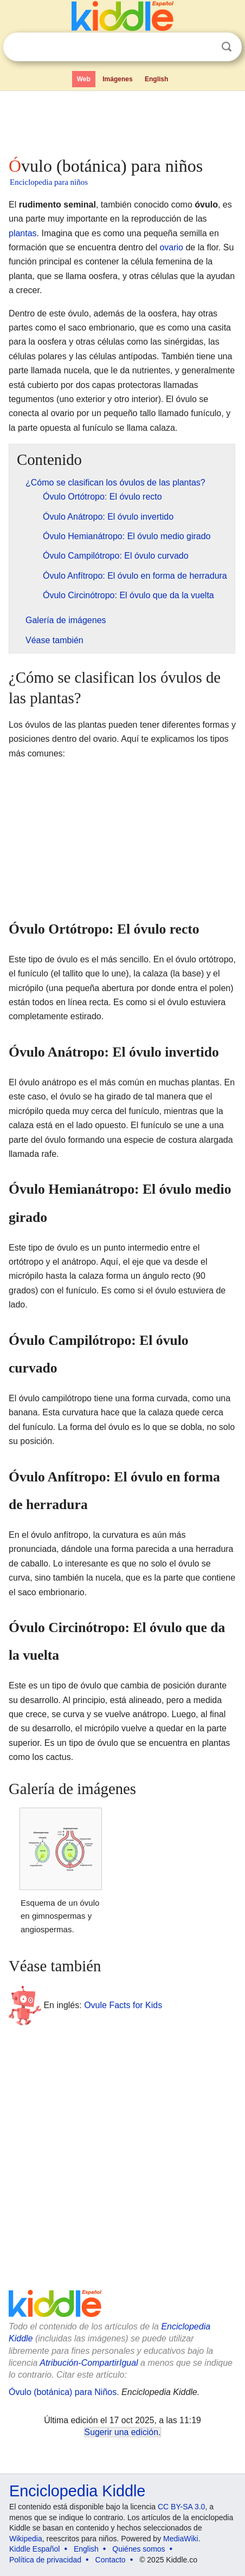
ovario (171, 247)
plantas (23, 233)
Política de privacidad (45, 2559)
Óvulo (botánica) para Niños (63, 2392)
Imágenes (117, 79)
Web (84, 79)
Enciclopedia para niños (49, 182)
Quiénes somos (138, 2549)
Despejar (204, 47)
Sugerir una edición (121, 2432)
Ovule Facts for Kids (123, 2005)
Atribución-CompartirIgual (89, 2362)
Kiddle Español (34, 2549)
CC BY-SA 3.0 (181, 2506)
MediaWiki (180, 2538)
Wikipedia (25, 2538)
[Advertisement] (122, 121)
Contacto (110, 2559)
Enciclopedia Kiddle (77, 2491)
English (156, 79)
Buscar (227, 47)
